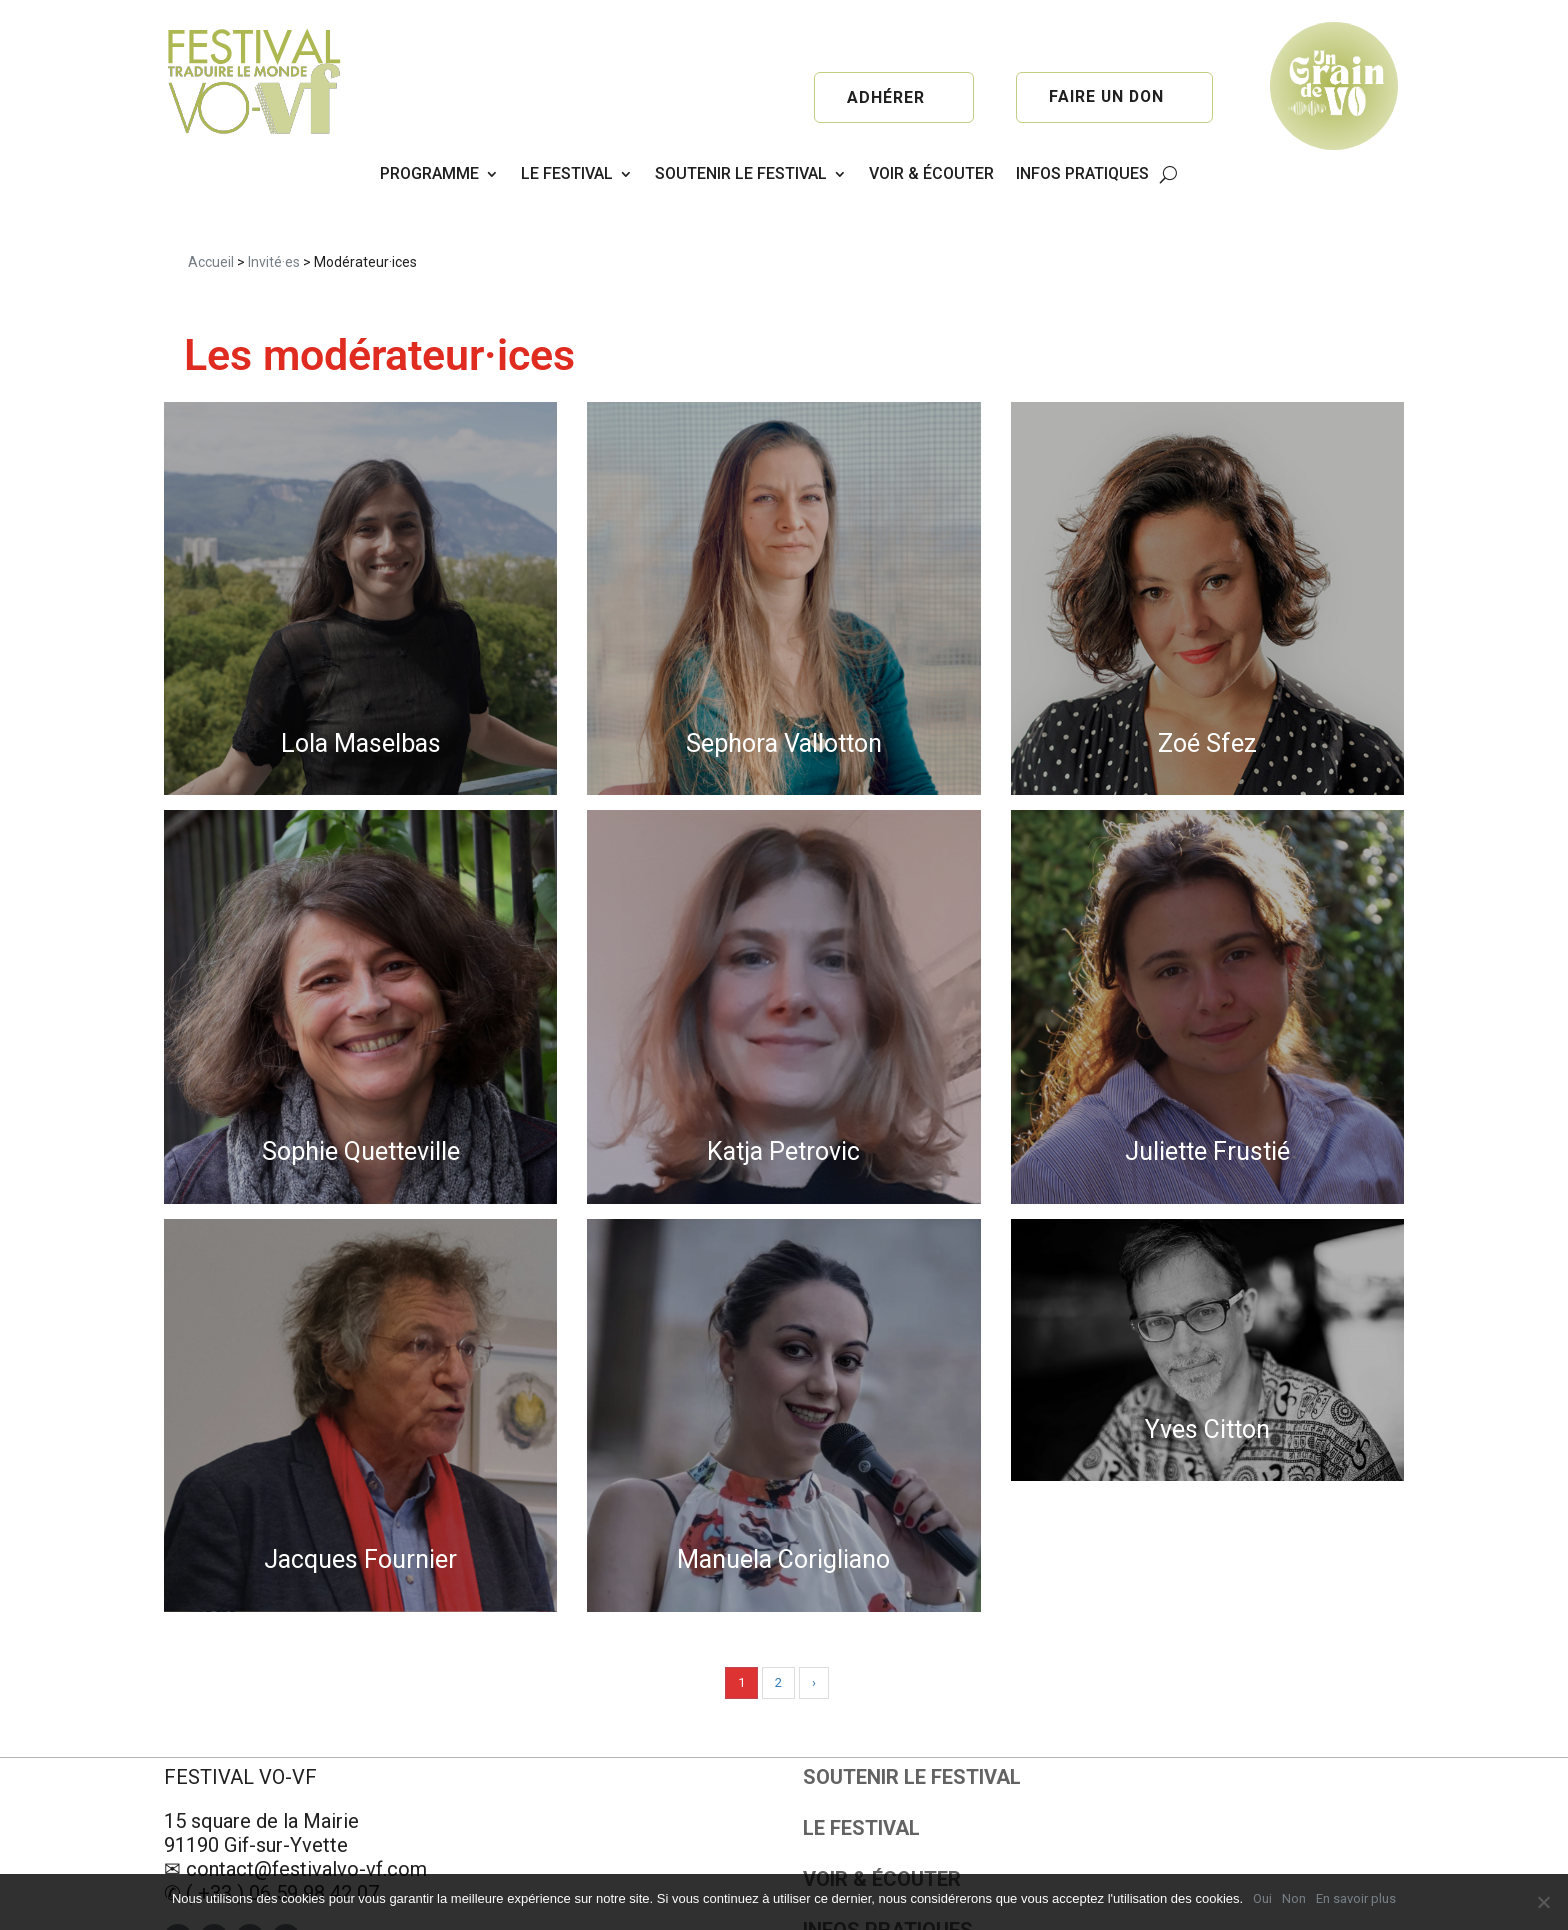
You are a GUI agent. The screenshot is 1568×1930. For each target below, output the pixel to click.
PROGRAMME (429, 173)
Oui (1262, 1898)
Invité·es (274, 205)
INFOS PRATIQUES (1082, 173)
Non (1294, 1898)
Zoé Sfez (1207, 686)
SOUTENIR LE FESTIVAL (741, 173)
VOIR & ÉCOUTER (931, 173)
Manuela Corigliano (783, 1503)
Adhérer (886, 97)
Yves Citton (1207, 1372)
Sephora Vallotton (784, 686)
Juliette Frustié (1207, 1095)
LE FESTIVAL (567, 173)
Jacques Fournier (360, 1503)
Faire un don (1106, 97)
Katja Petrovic (783, 1095)
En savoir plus (1356, 1898)
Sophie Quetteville (361, 1095)
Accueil (211, 205)
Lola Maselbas (361, 686)
